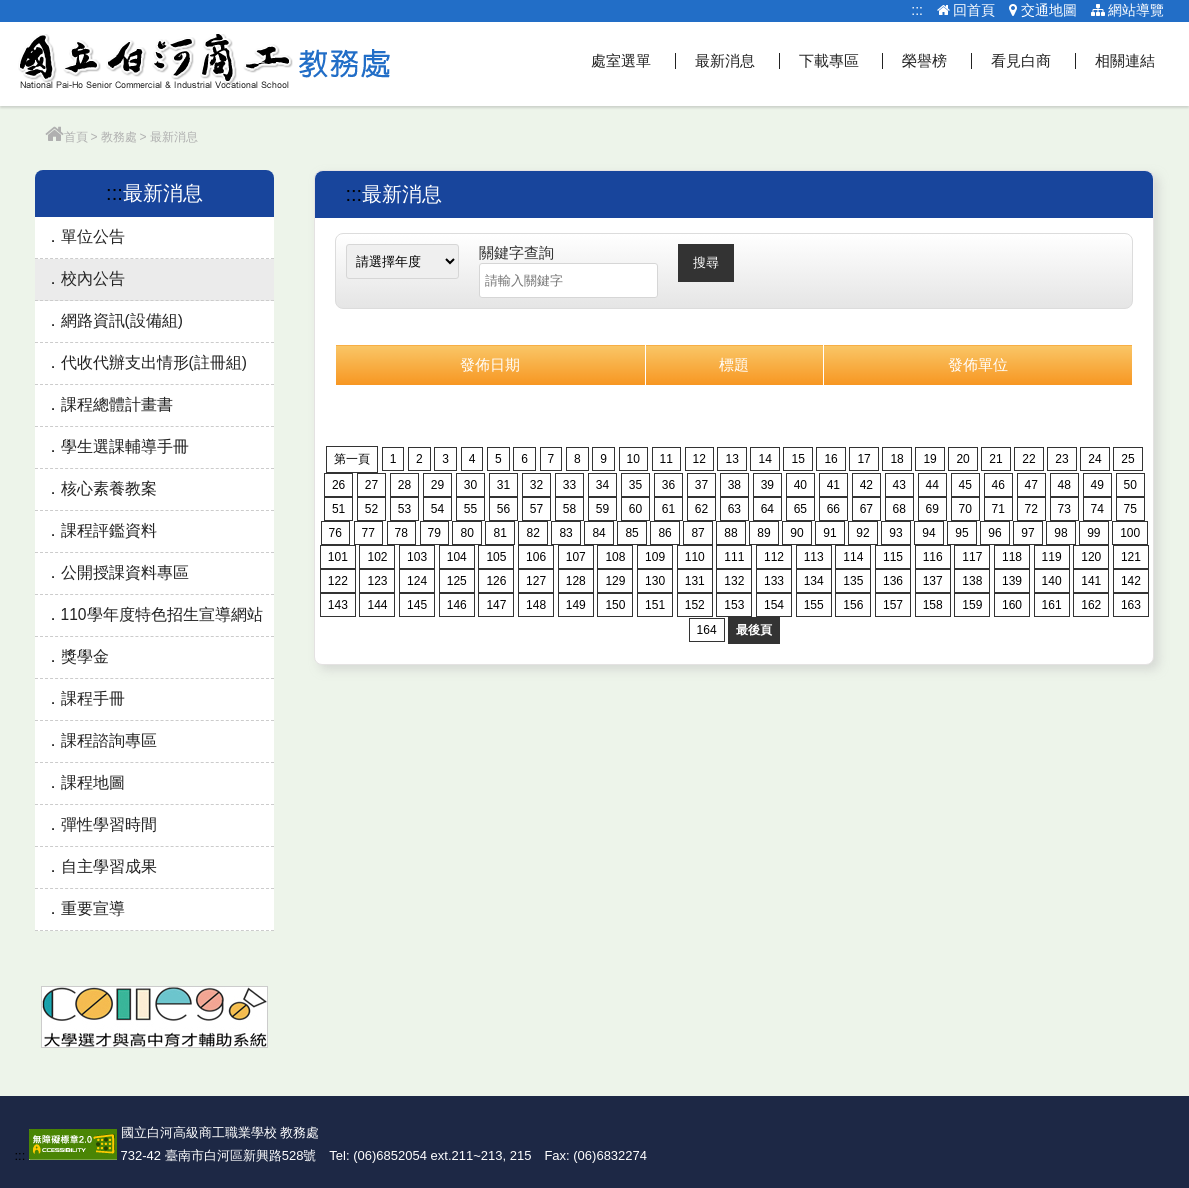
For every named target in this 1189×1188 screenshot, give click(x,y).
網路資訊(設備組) (122, 320)
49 (1097, 485)
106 (536, 557)
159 (972, 605)
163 (1131, 605)
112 (774, 557)
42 (866, 485)
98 (1060, 533)
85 (631, 533)
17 (863, 459)
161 (1052, 605)
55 (470, 509)
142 (1131, 581)
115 (893, 557)
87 (697, 533)
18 (896, 459)
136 (893, 581)
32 (536, 485)
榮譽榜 (924, 60)
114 (853, 557)
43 (899, 485)
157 (893, 605)
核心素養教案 (109, 488)
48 (1064, 485)
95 (961, 533)
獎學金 (85, 656)
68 (899, 509)
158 (933, 605)
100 (1130, 533)
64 (767, 509)
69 (932, 509)
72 (1031, 509)
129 (615, 581)
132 (734, 581)
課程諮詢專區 (109, 740)
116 (933, 557)
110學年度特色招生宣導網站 (162, 614)
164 (707, 630)
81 (499, 533)
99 (1093, 533)
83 (565, 533)
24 (1094, 459)
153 (734, 605)
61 (668, 509)
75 (1130, 509)
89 (763, 533)
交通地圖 (1043, 10)
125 (457, 581)
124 (417, 581)
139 (1012, 581)
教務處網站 (205, 64)
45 (965, 485)
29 (437, 485)
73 (1064, 509)
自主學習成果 (109, 866)
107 (576, 557)
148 (536, 605)
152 (695, 605)
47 (1031, 485)
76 (335, 533)
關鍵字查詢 (516, 252)
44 (932, 485)
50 (1130, 485)
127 (536, 581)
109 (655, 557)
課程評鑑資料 (109, 530)
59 (602, 509)
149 (576, 605)
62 (701, 509)
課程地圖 (93, 782)
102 (377, 557)
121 (1131, 557)
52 (371, 509)
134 (814, 581)
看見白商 (1021, 60)
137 (933, 581)
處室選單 (621, 60)
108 (615, 557)
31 (503, 485)
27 (371, 485)
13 (731, 459)
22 (1028, 459)
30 (470, 485)
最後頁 (754, 630)
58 (569, 509)
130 (655, 581)
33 (569, 485)
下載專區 (829, 60)
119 (1052, 557)
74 (1097, 509)
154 (774, 605)
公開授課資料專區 (125, 572)
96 (994, 533)
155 (814, 605)
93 (895, 533)
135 (853, 581)
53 (404, 509)
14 (764, 459)
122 (338, 581)
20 (962, 459)
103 (417, 557)
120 (1091, 557)
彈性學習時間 (109, 824)
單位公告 (93, 236)
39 (767, 485)
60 (635, 509)
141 (1091, 581)
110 (695, 557)
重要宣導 (93, 908)
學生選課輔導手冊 (125, 446)
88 (730, 533)
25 (1127, 459)
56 (503, 509)
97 (1027, 533)
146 (457, 605)
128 (576, 581)
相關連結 (1125, 60)
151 (655, 605)
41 (833, 485)
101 (338, 557)
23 (1061, 459)
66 (833, 509)
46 (998, 485)
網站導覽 (1128, 10)
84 (598, 533)
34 (602, 485)
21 (995, 459)
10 (633, 459)
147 (496, 605)
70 (965, 509)
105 (496, 557)
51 (338, 509)
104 (457, 557)
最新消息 (725, 60)
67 (866, 509)
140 (1052, 581)
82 (532, 533)
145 (417, 605)
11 (666, 459)
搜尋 (706, 262)
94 (928, 533)
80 (466, 533)
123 (377, 581)
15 (797, 459)
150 (615, 605)
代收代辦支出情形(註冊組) (154, 362)
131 (695, 581)
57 (536, 509)
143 (338, 605)
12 (699, 459)
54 (437, 509)
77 (368, 533)
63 (734, 509)
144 (377, 605)
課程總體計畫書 (117, 404)
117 (972, 557)
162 (1091, 605)
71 (998, 509)
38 (734, 485)
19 (929, 459)
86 (664, 533)
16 (830, 459)
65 (800, 509)
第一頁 (352, 459)
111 (734, 557)
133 (774, 581)
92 (862, 533)
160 (1012, 605)
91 (829, 533)
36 (668, 485)
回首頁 (966, 10)
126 (496, 581)
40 (800, 485)
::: (917, 10)
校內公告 (93, 278)
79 (434, 533)
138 (972, 581)
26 (338, 485)
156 (853, 605)
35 (635, 485)
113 (814, 557)
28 (404, 485)
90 (796, 533)
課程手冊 (93, 698)
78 (401, 533)
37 (701, 485)
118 (1012, 557)
